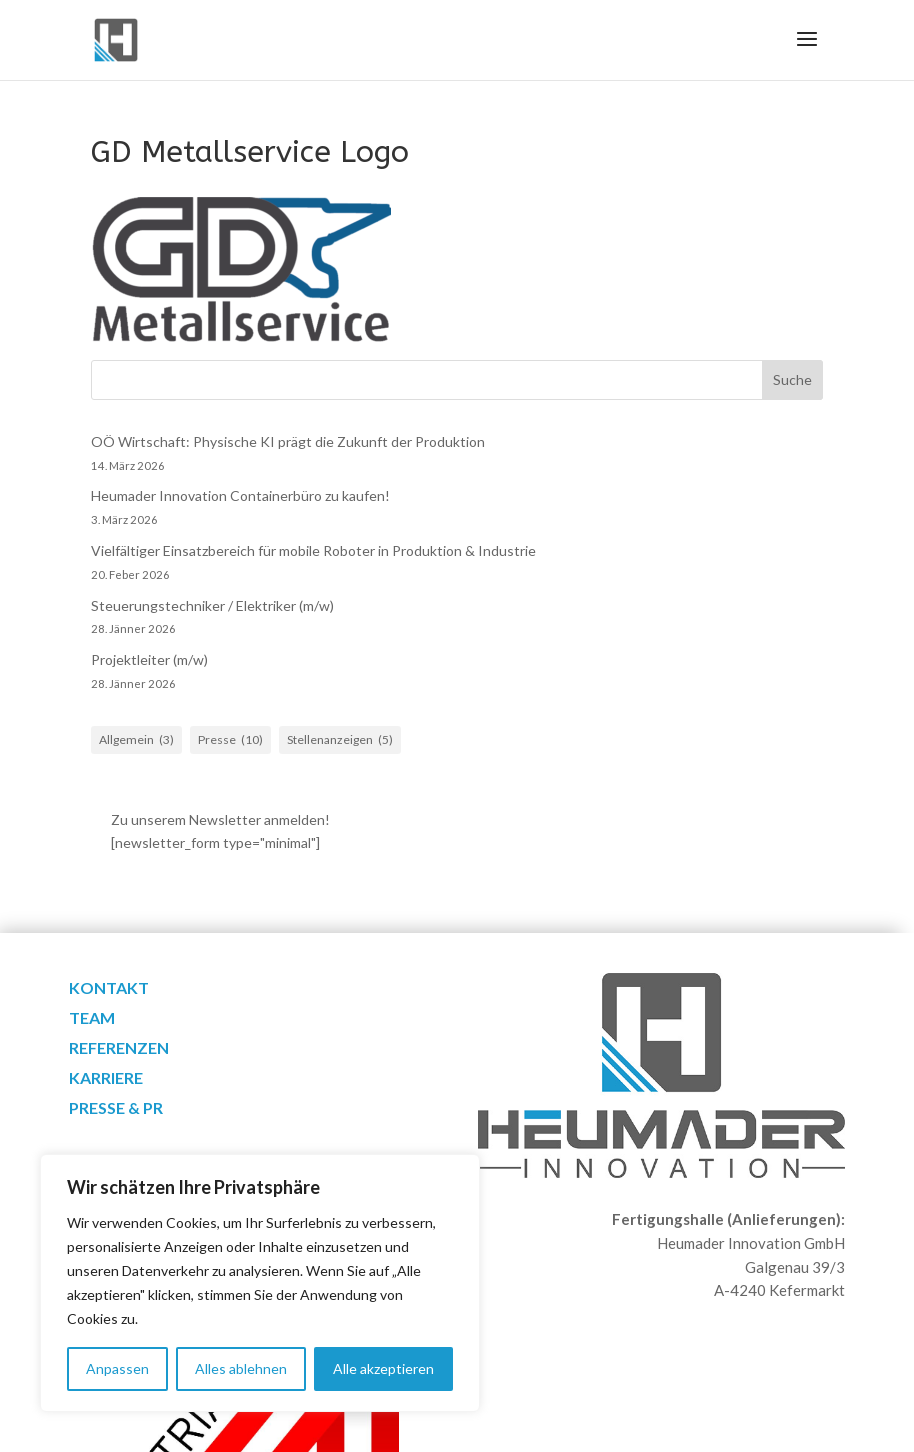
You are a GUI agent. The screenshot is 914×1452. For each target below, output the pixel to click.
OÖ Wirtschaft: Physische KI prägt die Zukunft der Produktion (288, 441)
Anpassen (117, 1368)
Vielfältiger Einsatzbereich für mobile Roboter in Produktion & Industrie (313, 550)
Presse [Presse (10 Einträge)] (230, 740)
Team (92, 1019)
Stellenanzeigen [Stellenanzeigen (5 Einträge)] (340, 740)
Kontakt (109, 989)
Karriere (106, 1079)
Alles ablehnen (241, 1368)
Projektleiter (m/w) (149, 659)
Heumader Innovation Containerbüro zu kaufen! (240, 495)
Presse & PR (116, 1109)
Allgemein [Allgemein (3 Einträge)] (136, 740)
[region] (260, 1283)
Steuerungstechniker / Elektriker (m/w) (212, 605)
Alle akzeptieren (383, 1368)
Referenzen (119, 1049)
